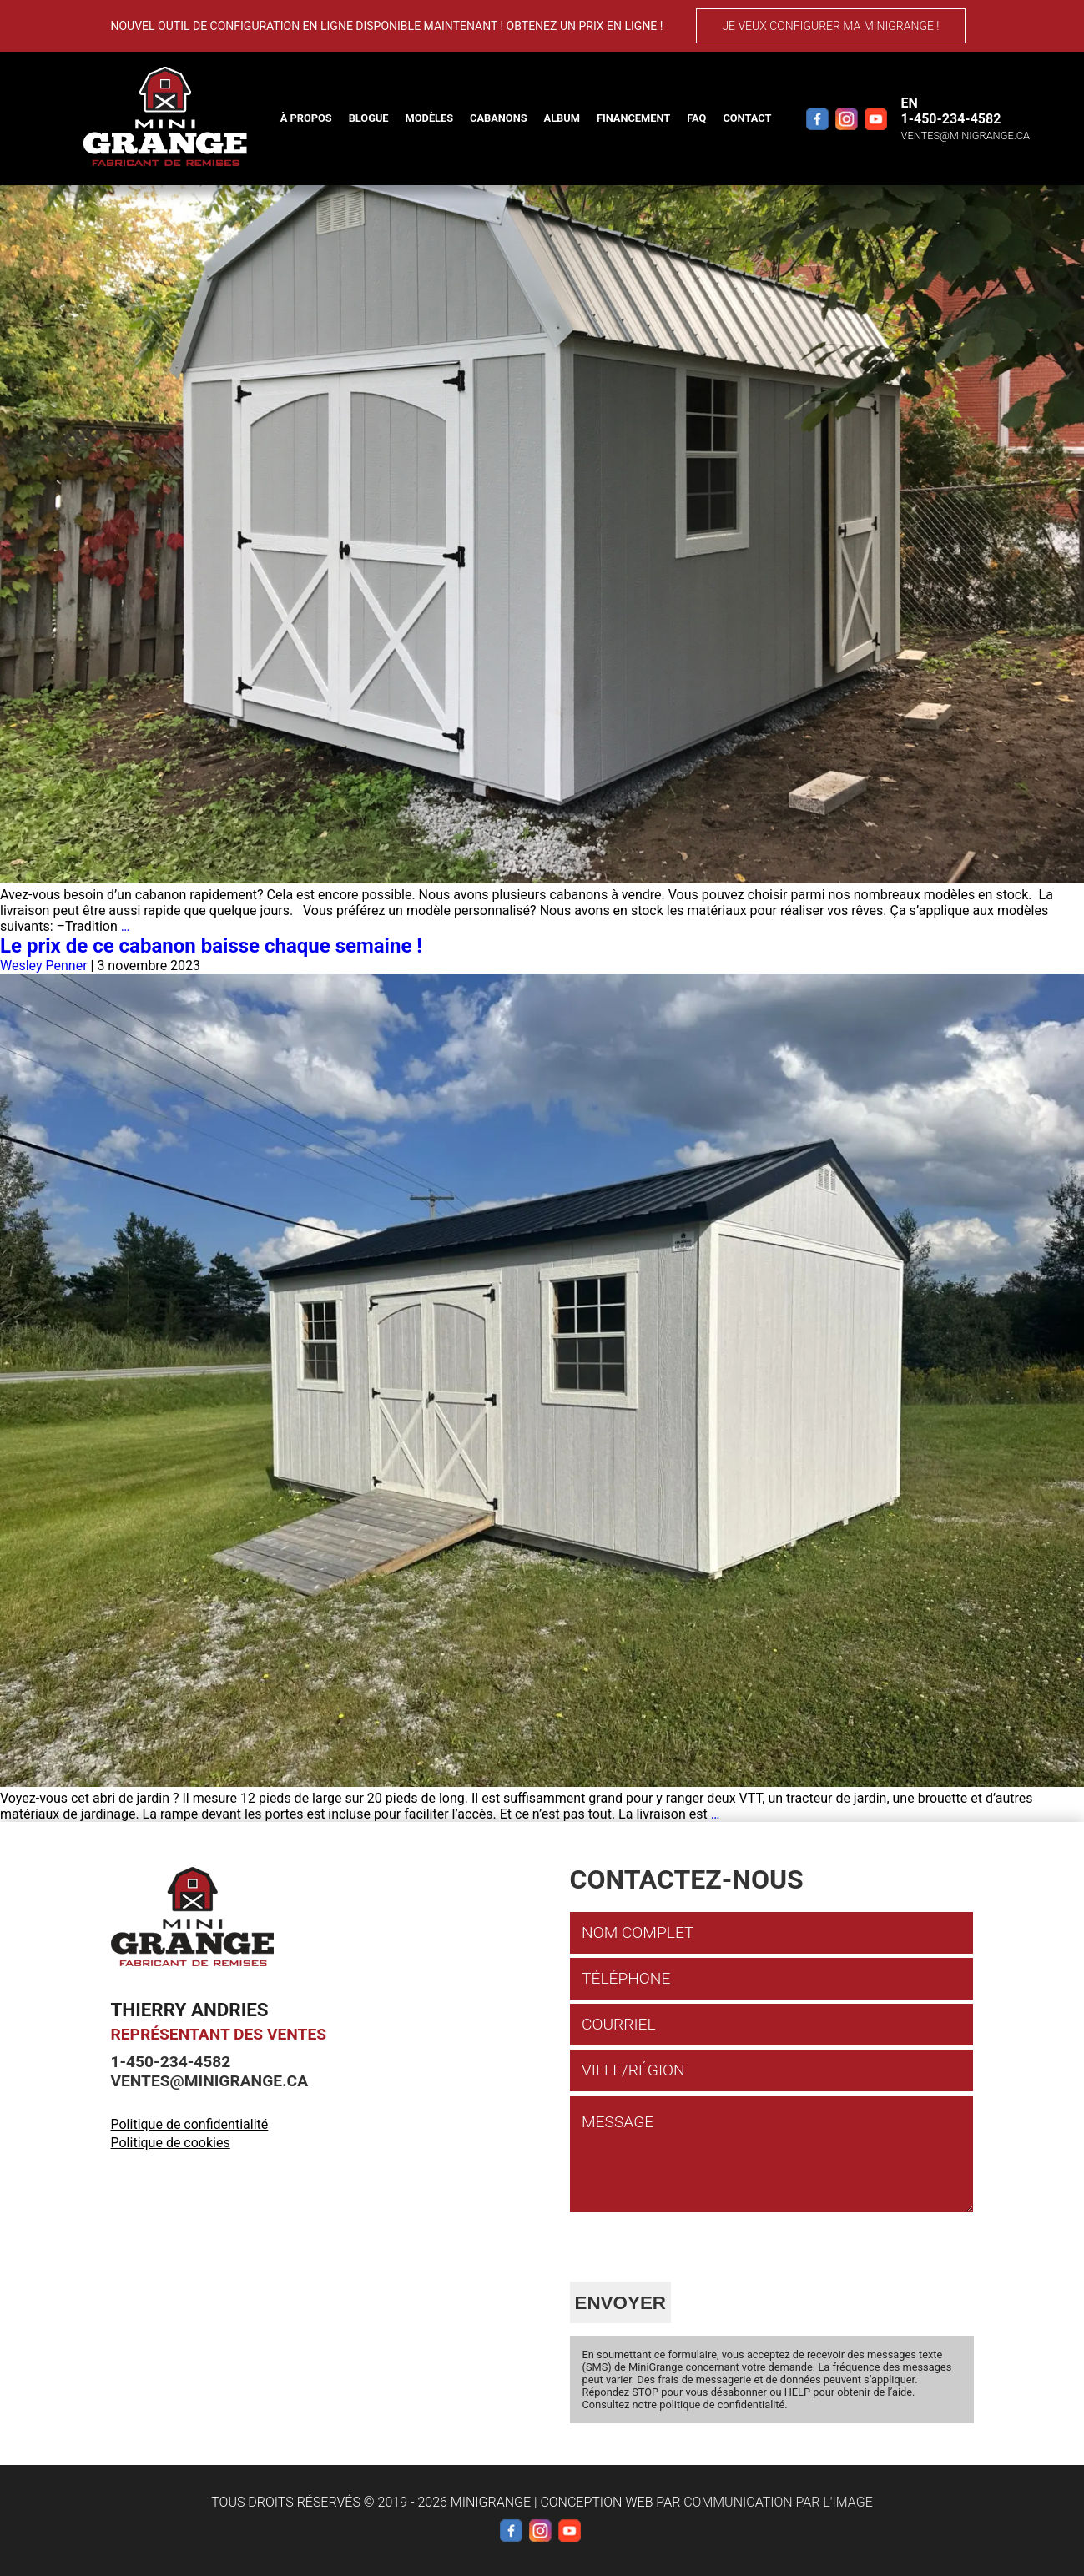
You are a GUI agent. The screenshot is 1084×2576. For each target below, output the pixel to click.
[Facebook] (817, 118)
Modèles (430, 118)
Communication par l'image (778, 2502)
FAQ (696, 118)
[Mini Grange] (165, 116)
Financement (633, 118)
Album (562, 118)
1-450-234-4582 (951, 119)
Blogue (369, 118)
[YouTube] (876, 118)
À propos (306, 118)
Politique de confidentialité (190, 2124)
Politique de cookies (170, 2143)
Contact (747, 118)
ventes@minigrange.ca (966, 135)
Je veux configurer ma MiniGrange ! (830, 26)
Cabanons (498, 118)
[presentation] (697, 2249)
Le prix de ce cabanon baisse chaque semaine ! (211, 946)
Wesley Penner (44, 966)
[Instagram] (847, 118)
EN (909, 103)
